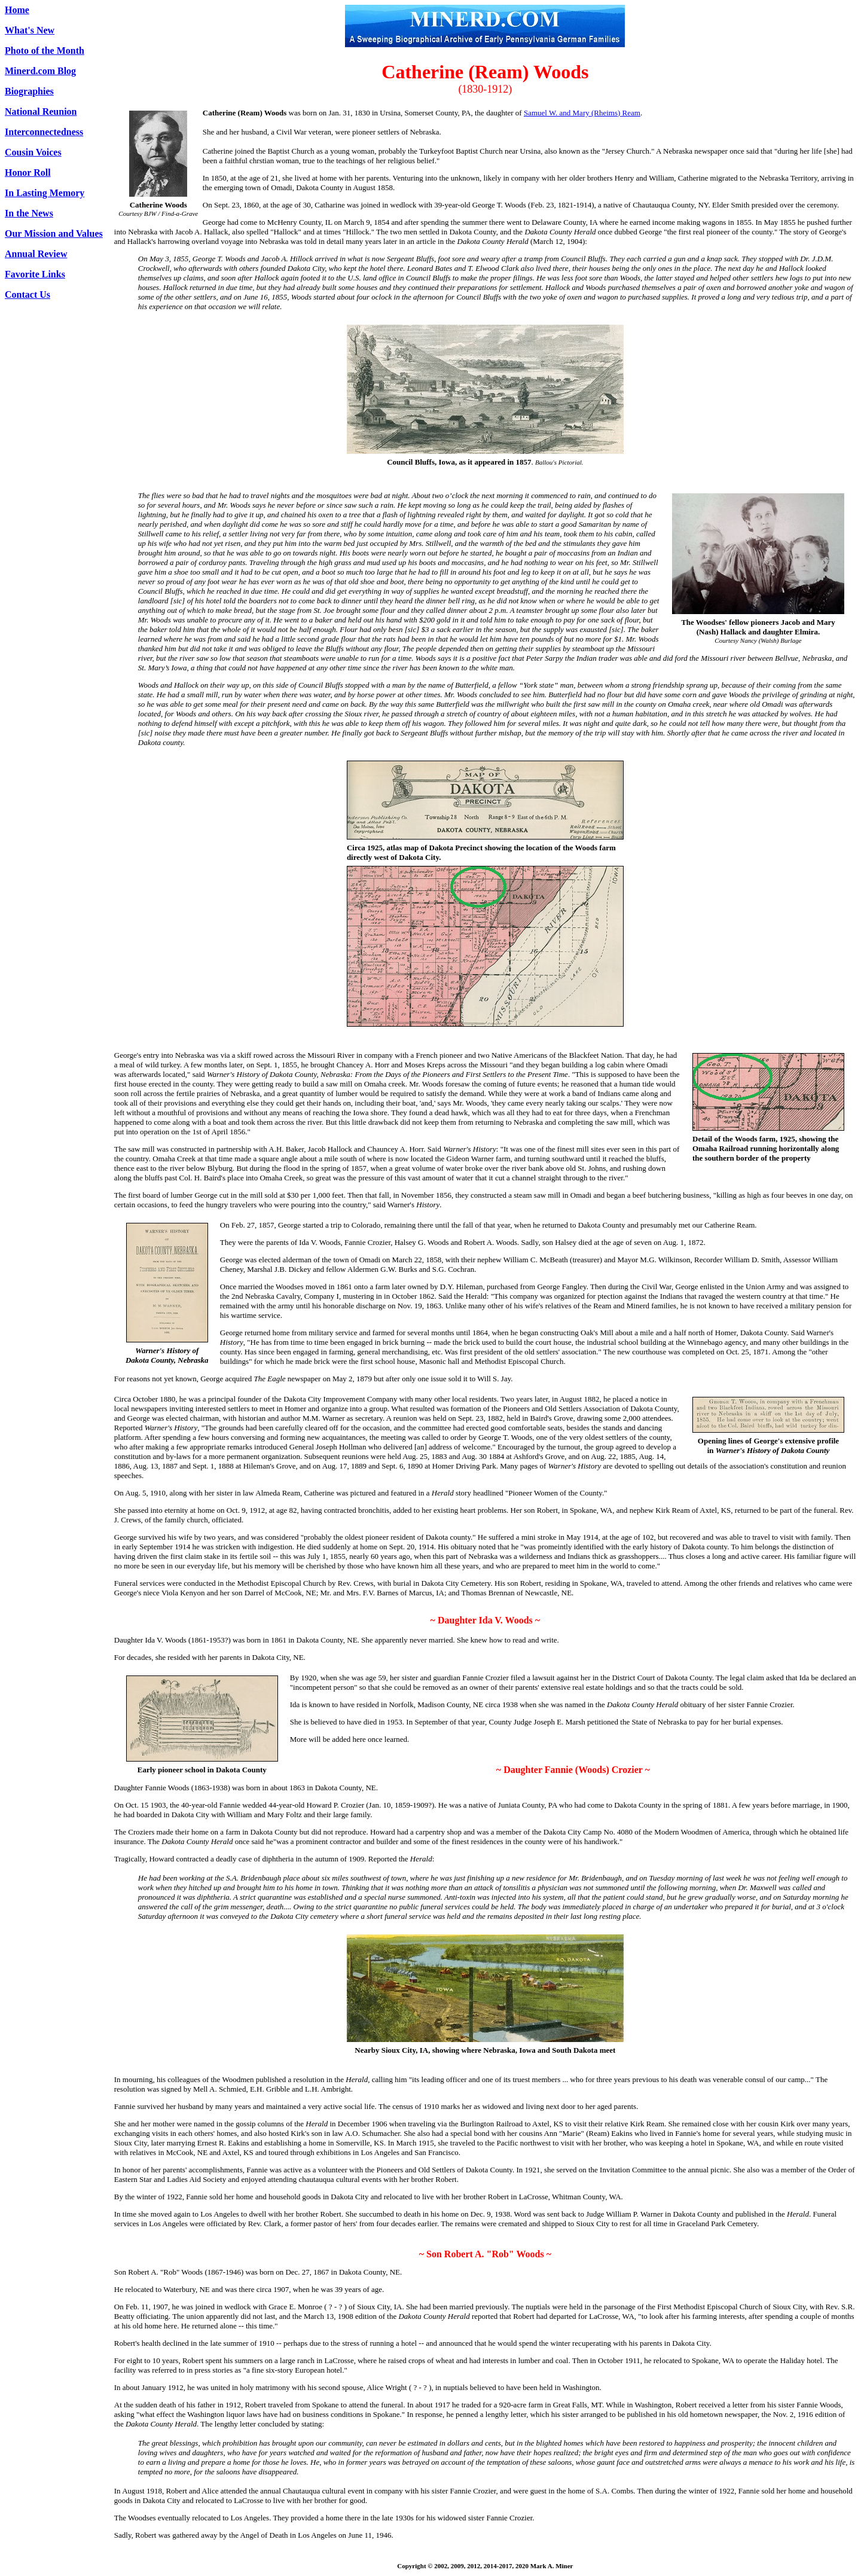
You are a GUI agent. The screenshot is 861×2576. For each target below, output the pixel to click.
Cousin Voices (33, 152)
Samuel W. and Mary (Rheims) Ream (582, 112)
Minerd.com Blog (40, 71)
